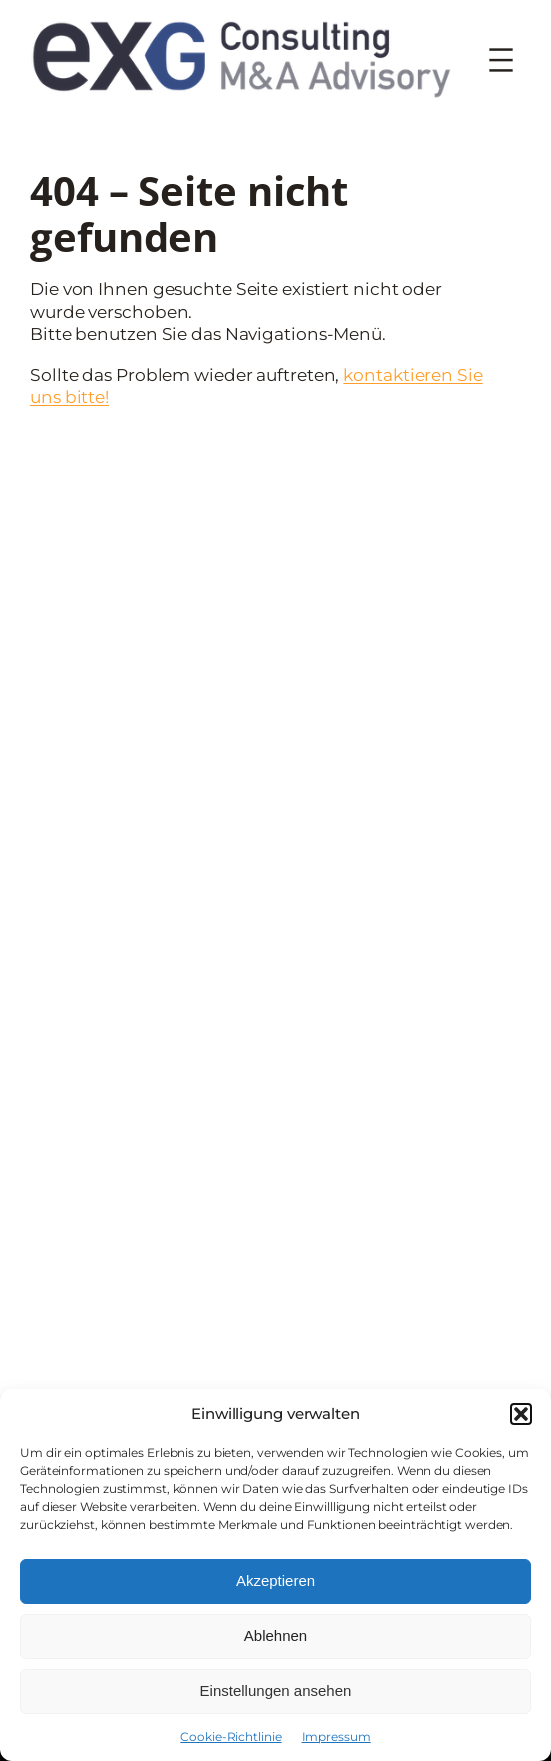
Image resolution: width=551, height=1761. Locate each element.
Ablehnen (275, 1635)
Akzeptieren (275, 1580)
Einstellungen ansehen (276, 1690)
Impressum (336, 1736)
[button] (521, 1414)
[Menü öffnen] (501, 60)
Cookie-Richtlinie (230, 1736)
